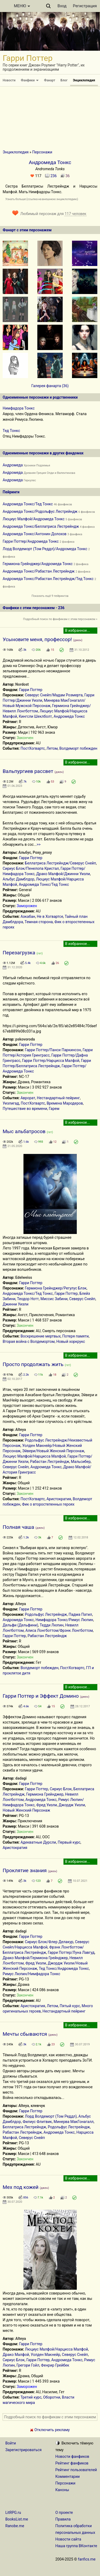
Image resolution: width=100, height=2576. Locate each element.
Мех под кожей (20, 2187)
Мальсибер (81, 1461)
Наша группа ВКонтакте (76, 2546)
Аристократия (58, 1499)
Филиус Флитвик (37, 2121)
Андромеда (13, 465)
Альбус (24, 852)
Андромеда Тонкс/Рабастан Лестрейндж (39, 571)
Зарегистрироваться (23, 2450)
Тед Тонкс (11, 430)
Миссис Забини (54, 1299)
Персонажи (42, 152)
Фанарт (49, 80)
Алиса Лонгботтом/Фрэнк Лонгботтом (59, 1630)
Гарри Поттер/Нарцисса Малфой (50, 1060)
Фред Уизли (46, 1805)
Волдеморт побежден (78, 748)
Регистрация (85, 5)
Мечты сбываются (25, 2034)
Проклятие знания (25, 1870)
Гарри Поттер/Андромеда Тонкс (31, 541)
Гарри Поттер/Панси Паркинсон (53, 1050)
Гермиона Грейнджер (44, 1794)
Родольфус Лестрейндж (46, 1614)
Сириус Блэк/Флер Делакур (49, 1942)
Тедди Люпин (51, 1625)
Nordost (22, 684)
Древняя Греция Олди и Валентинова (49, 473)
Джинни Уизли (16, 1304)
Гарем (54, 1108)
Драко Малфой (16, 2354)
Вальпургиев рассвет (28, 771)
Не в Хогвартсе (50, 916)
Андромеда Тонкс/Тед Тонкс (28, 504)
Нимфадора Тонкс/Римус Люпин (64, 1620)
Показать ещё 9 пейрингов (49, 596)
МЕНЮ (22, 5)
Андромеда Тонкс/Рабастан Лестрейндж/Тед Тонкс (48, 579)
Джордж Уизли (72, 1805)
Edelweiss (23, 1277)
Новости (9, 80)
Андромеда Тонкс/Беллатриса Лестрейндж (41, 526)
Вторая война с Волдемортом (29, 1341)
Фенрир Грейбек (55, 2365)
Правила (63, 2519)
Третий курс (31, 2397)
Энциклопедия (84, 80)
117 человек (75, 214)
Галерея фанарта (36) (50, 386)
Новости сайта (68, 2539)
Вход (62, 5)
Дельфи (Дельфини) (20, 1625)
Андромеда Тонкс (69, 716)
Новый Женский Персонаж (26, 1810)
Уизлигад (11, 1103)
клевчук (38, 2105)
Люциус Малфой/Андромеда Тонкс (34, 519)
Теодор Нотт (28, 1299)
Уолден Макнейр (45, 2354)
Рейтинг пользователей (76, 2470)
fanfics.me (86, 2559)
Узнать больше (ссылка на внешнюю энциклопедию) (41, 199)
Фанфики (30, 80)
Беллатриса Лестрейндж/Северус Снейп (60, 863)
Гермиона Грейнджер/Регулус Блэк (55, 1288)
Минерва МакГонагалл (74, 2121)
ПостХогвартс (33, 748)
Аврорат (28, 1098)
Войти (10, 2443)
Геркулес (30, 480)
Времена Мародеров (65, 1103)
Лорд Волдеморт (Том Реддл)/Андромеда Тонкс (45, 549)
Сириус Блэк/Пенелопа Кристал (31, 868)
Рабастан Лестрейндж (49, 1461)
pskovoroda (25, 1039)
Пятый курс (70, 2006)
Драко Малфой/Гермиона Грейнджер (35, 1958)
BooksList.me (16, 2519)
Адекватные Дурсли (38, 1842)
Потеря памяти (75, 1336)
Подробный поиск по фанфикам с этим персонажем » (60, 619)
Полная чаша (18, 1527)
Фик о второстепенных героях (48, 1504)
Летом (52, 748)
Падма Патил (80, 1614)
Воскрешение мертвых (41, 1336)
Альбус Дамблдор (18, 879)
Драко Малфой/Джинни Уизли (63, 874)
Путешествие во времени (25, 1108)
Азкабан (28, 916)
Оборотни (51, 2397)
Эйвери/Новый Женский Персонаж (53, 1451)
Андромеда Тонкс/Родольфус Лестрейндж (40, 511)
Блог (64, 80)
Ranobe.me (14, 2526)
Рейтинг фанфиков (72, 2463)
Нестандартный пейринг (58, 1098)
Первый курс (69, 1842)
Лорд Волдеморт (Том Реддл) (51, 2116)
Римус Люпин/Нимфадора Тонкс (31, 1974)
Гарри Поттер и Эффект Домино (41, 1696)
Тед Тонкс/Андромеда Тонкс (64, 1968)
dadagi (20, 1778)
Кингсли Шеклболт (35, 716)
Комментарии (67, 2476)
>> (39, 844)
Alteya (20, 1429)
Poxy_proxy (42, 852)
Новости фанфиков (72, 2456)
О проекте (64, 2512)
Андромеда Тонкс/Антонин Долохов (34, 534)
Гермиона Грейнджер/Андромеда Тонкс (38, 564)
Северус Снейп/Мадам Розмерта (54, 695)
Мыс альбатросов (24, 1131)
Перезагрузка (19, 953)
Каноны (62, 2490)
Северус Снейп (82, 1299)
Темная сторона (39, 922)
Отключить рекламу (50, 2430)
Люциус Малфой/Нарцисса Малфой (34, 1456)
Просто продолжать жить (33, 1364)
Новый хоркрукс (70, 1341)
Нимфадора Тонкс (19, 408)
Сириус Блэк (61, 1789)
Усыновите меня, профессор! (37, 639)
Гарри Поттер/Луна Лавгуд (71, 1952)
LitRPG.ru (13, 2512)
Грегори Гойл (28, 2365)
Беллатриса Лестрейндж (24, 2127)
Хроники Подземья (37, 465)
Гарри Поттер (30, 690)
